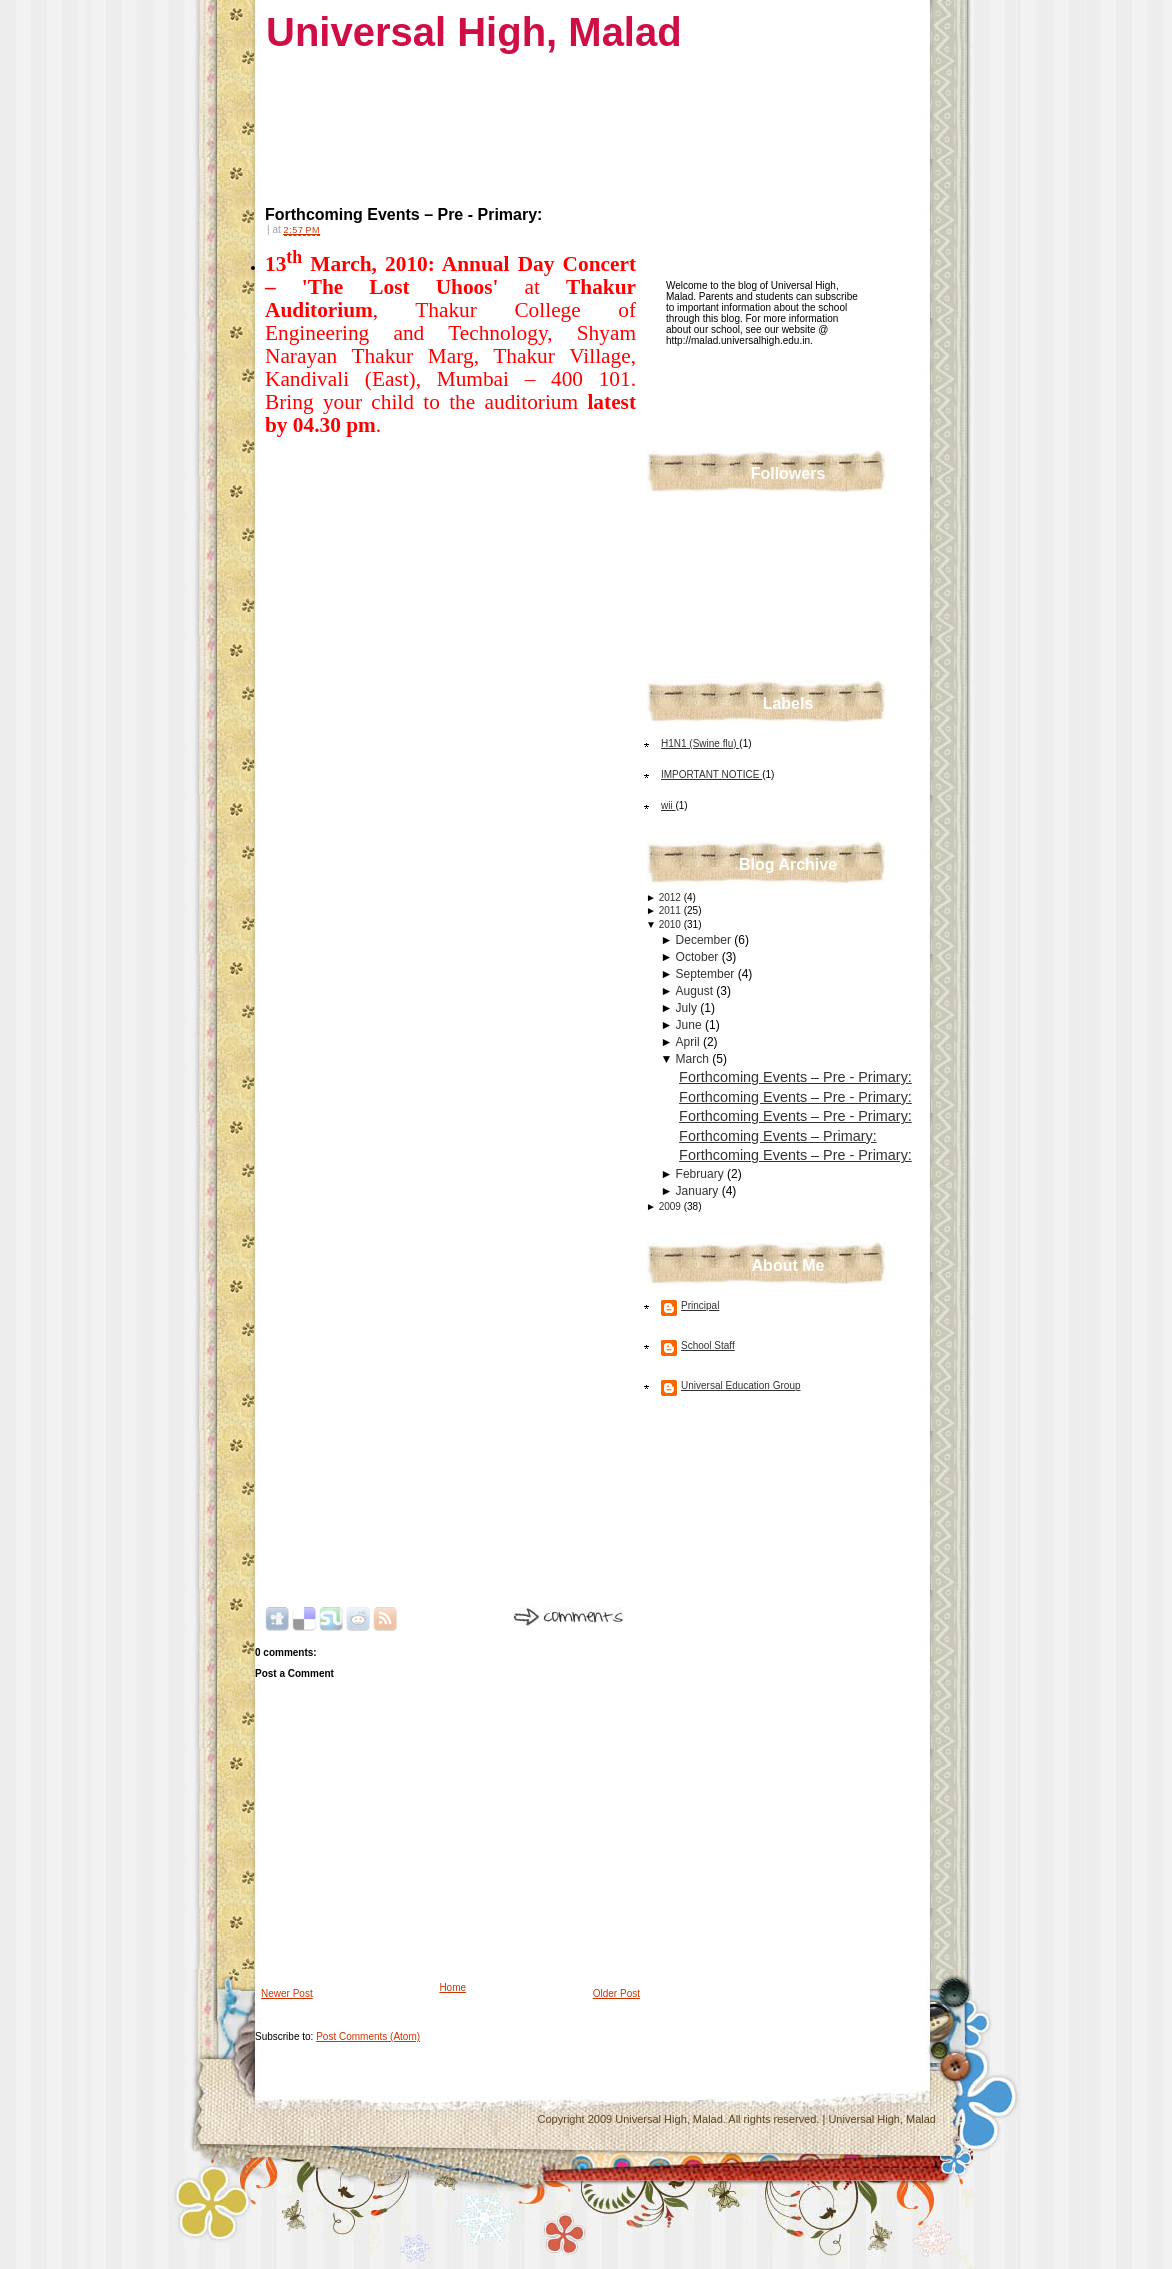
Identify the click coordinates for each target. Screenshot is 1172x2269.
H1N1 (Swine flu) (700, 743)
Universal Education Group (741, 1385)
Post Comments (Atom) (368, 2036)
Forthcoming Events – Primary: (778, 1136)
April (689, 1042)
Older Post (616, 1993)
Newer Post (287, 1993)
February (701, 1174)
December (705, 940)
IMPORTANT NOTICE (711, 774)
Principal (700, 1305)
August (696, 991)
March (694, 1059)
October (699, 957)
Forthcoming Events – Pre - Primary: (403, 214)
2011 (671, 910)
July (688, 1008)
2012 (671, 897)
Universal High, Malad (474, 32)
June (690, 1025)
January (699, 1191)
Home (452, 1987)
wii (668, 805)
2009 (671, 1206)
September (707, 974)
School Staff (708, 1345)
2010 (671, 924)
